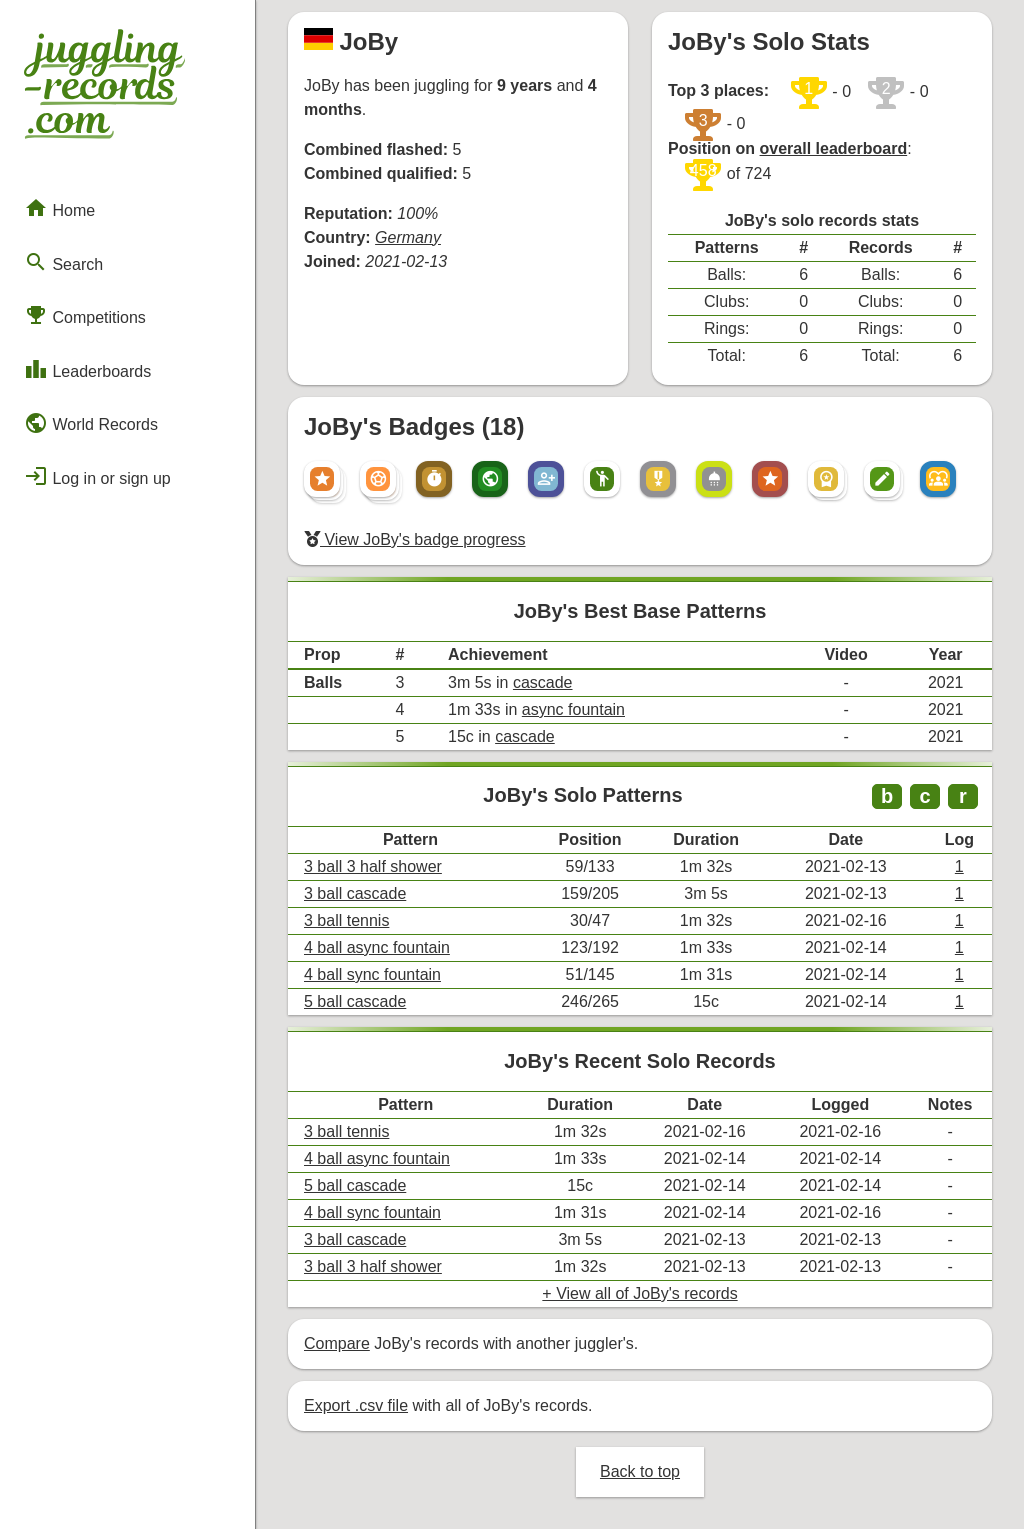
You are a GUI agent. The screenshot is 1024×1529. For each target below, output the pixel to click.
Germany (408, 237)
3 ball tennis (346, 920)
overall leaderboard (834, 148)
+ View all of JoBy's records (639, 1293)
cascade (543, 682)
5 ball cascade (355, 1001)
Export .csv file (356, 1405)
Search (63, 262)
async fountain (573, 709)
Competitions (85, 315)
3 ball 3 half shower (373, 866)
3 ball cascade (355, 893)
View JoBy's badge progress (415, 539)
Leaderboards (87, 369)
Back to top (640, 1471)
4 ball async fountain (377, 947)
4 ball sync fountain (372, 974)
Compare (337, 1343)
